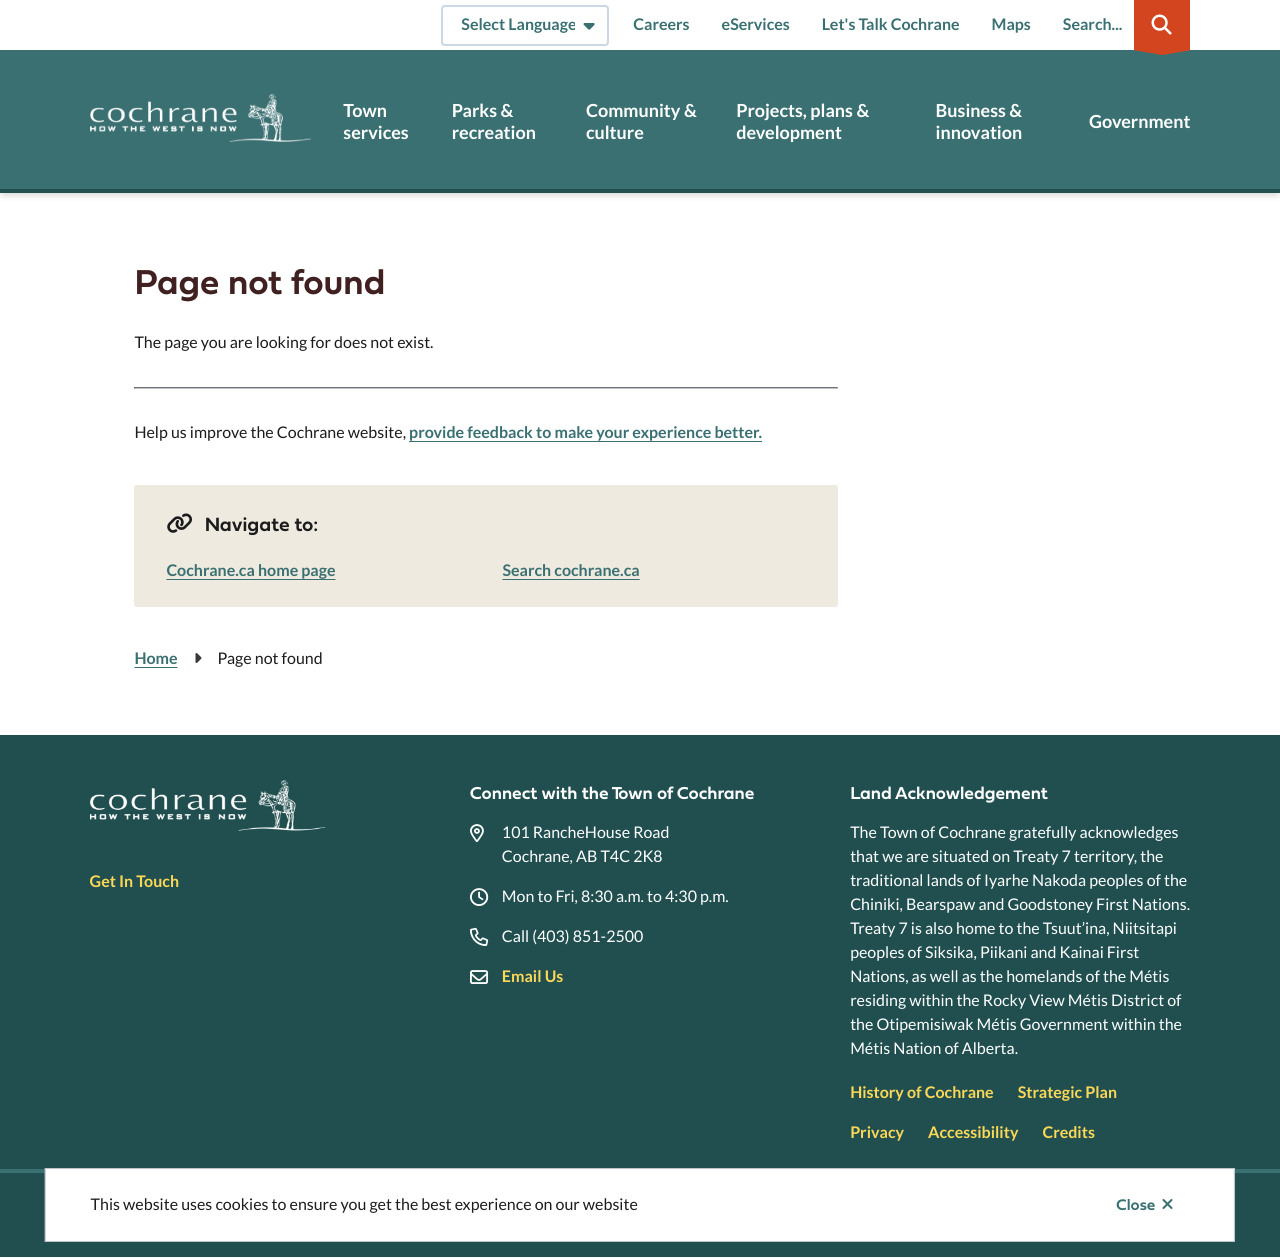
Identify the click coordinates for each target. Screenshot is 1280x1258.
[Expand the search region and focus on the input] (1123, 25)
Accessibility (973, 1132)
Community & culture (641, 121)
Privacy (877, 1132)
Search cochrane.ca (570, 570)
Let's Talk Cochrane (891, 24)
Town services (375, 121)
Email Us (532, 976)
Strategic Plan (1067, 1092)
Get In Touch (134, 881)
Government (1139, 121)
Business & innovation (979, 121)
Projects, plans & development (802, 121)
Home (155, 658)
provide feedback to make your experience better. (585, 432)
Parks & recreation (494, 121)
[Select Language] (525, 25)
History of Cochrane (922, 1092)
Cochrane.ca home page (250, 570)
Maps (1011, 24)
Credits (1068, 1132)
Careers (661, 24)
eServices (756, 24)
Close (1135, 1205)
